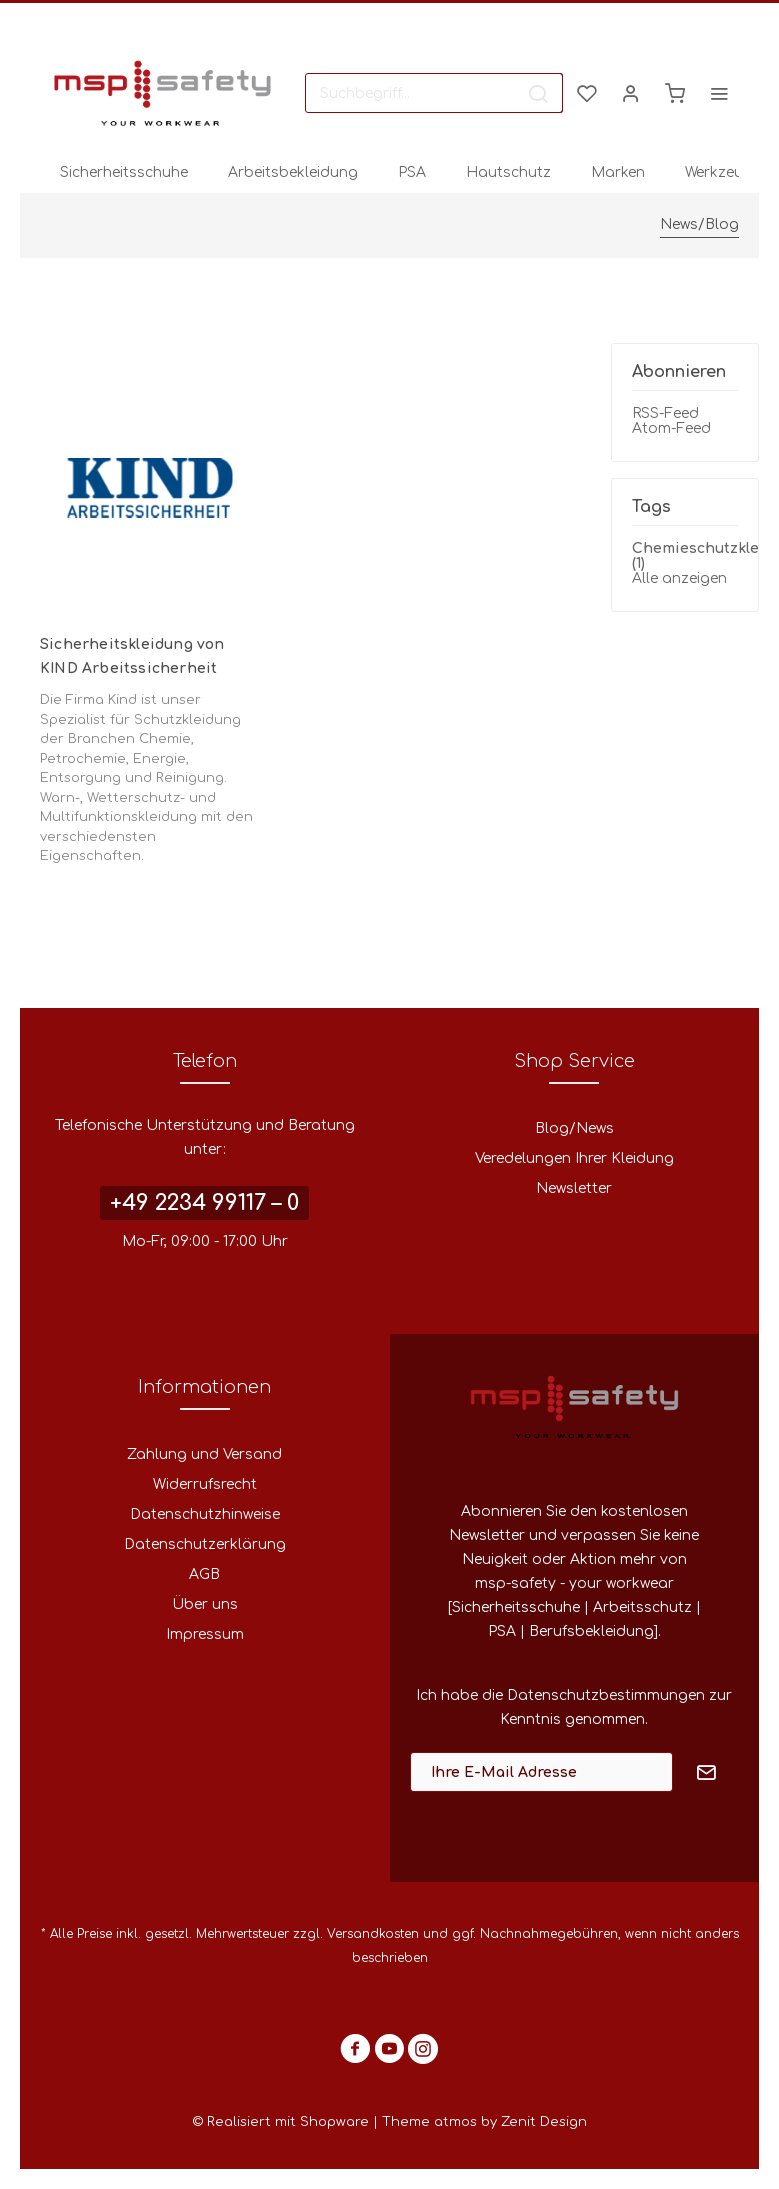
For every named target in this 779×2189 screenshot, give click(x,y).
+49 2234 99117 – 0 (204, 1203)
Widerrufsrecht (205, 1484)
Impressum (205, 1634)
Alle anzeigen (679, 578)
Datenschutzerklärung (205, 1544)
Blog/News (574, 1128)
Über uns (205, 1604)
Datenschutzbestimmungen (606, 1695)
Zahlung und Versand (204, 1454)
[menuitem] (434, 93)
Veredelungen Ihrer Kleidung (574, 1158)
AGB (204, 1574)
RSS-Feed (665, 413)
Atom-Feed (671, 428)
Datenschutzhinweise (205, 1514)
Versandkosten (373, 1934)
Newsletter (574, 1188)
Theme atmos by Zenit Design (484, 2122)
